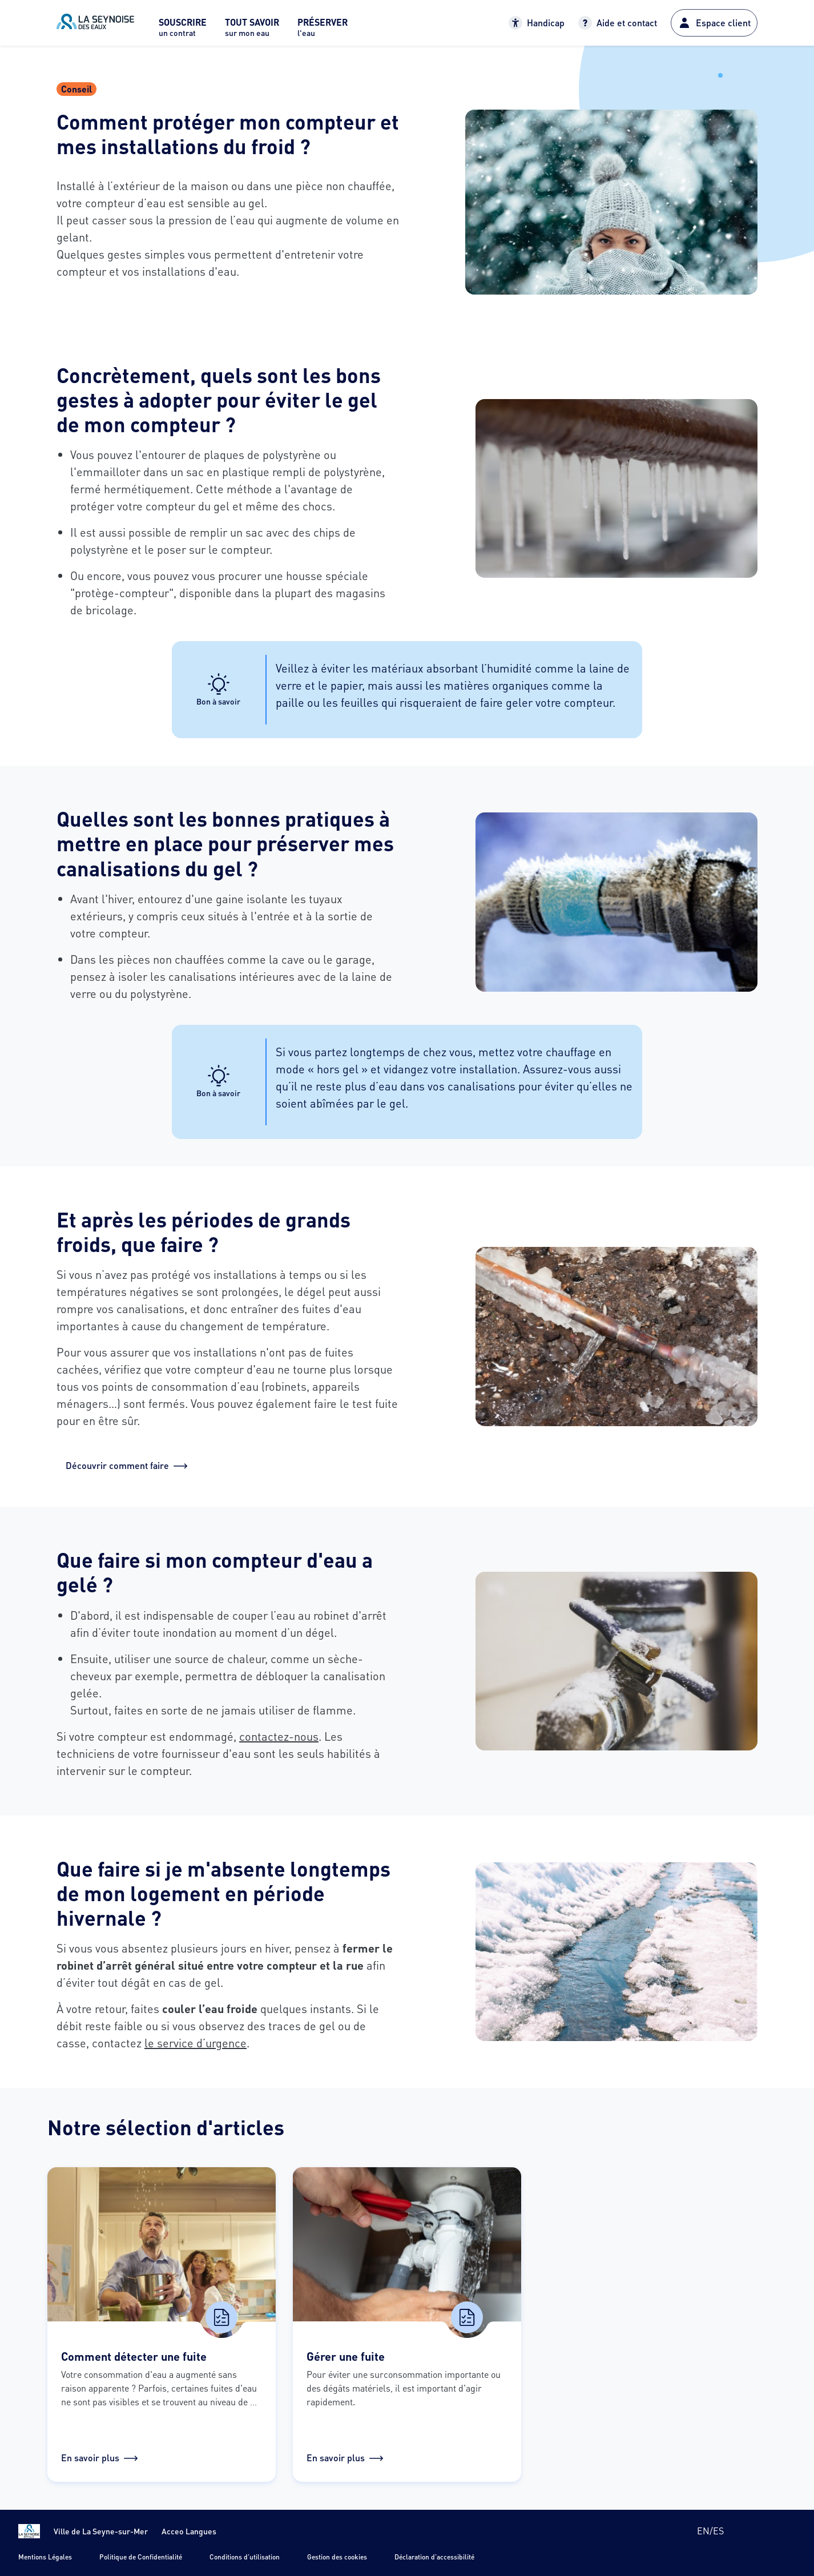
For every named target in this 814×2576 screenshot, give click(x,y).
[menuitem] (183, 30)
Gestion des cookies (337, 2557)
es (718, 2531)
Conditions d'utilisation (244, 2557)
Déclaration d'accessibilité (434, 2557)
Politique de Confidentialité (140, 2557)
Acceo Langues (189, 2531)
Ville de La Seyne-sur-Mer (101, 2531)
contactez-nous (279, 1736)
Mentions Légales (45, 2557)
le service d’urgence (195, 2042)
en (703, 2531)
